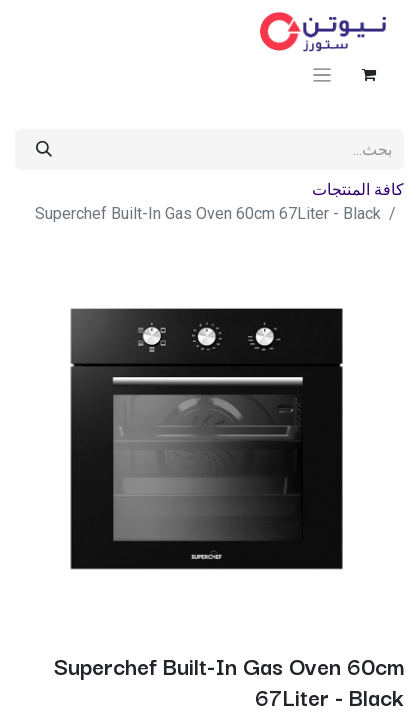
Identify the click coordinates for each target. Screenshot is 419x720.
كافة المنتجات (358, 189)
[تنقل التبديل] (322, 74)
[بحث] (44, 149)
